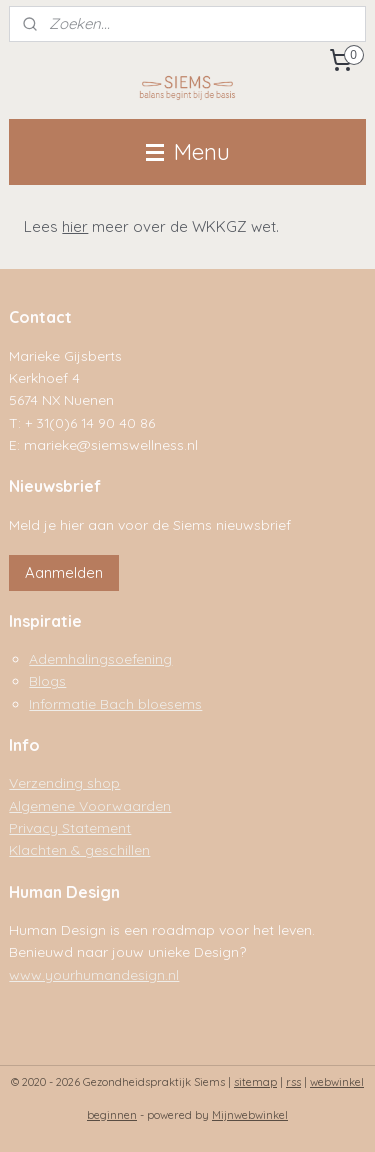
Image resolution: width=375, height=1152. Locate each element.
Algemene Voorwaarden (90, 805)
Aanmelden (64, 572)
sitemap (255, 1082)
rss (293, 1082)
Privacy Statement (70, 827)
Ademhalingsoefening (100, 658)
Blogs (47, 680)
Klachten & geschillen (79, 849)
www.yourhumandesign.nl (94, 974)
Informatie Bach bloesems (115, 703)
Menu (188, 151)
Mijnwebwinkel (250, 1115)
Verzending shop (64, 782)
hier (75, 226)
